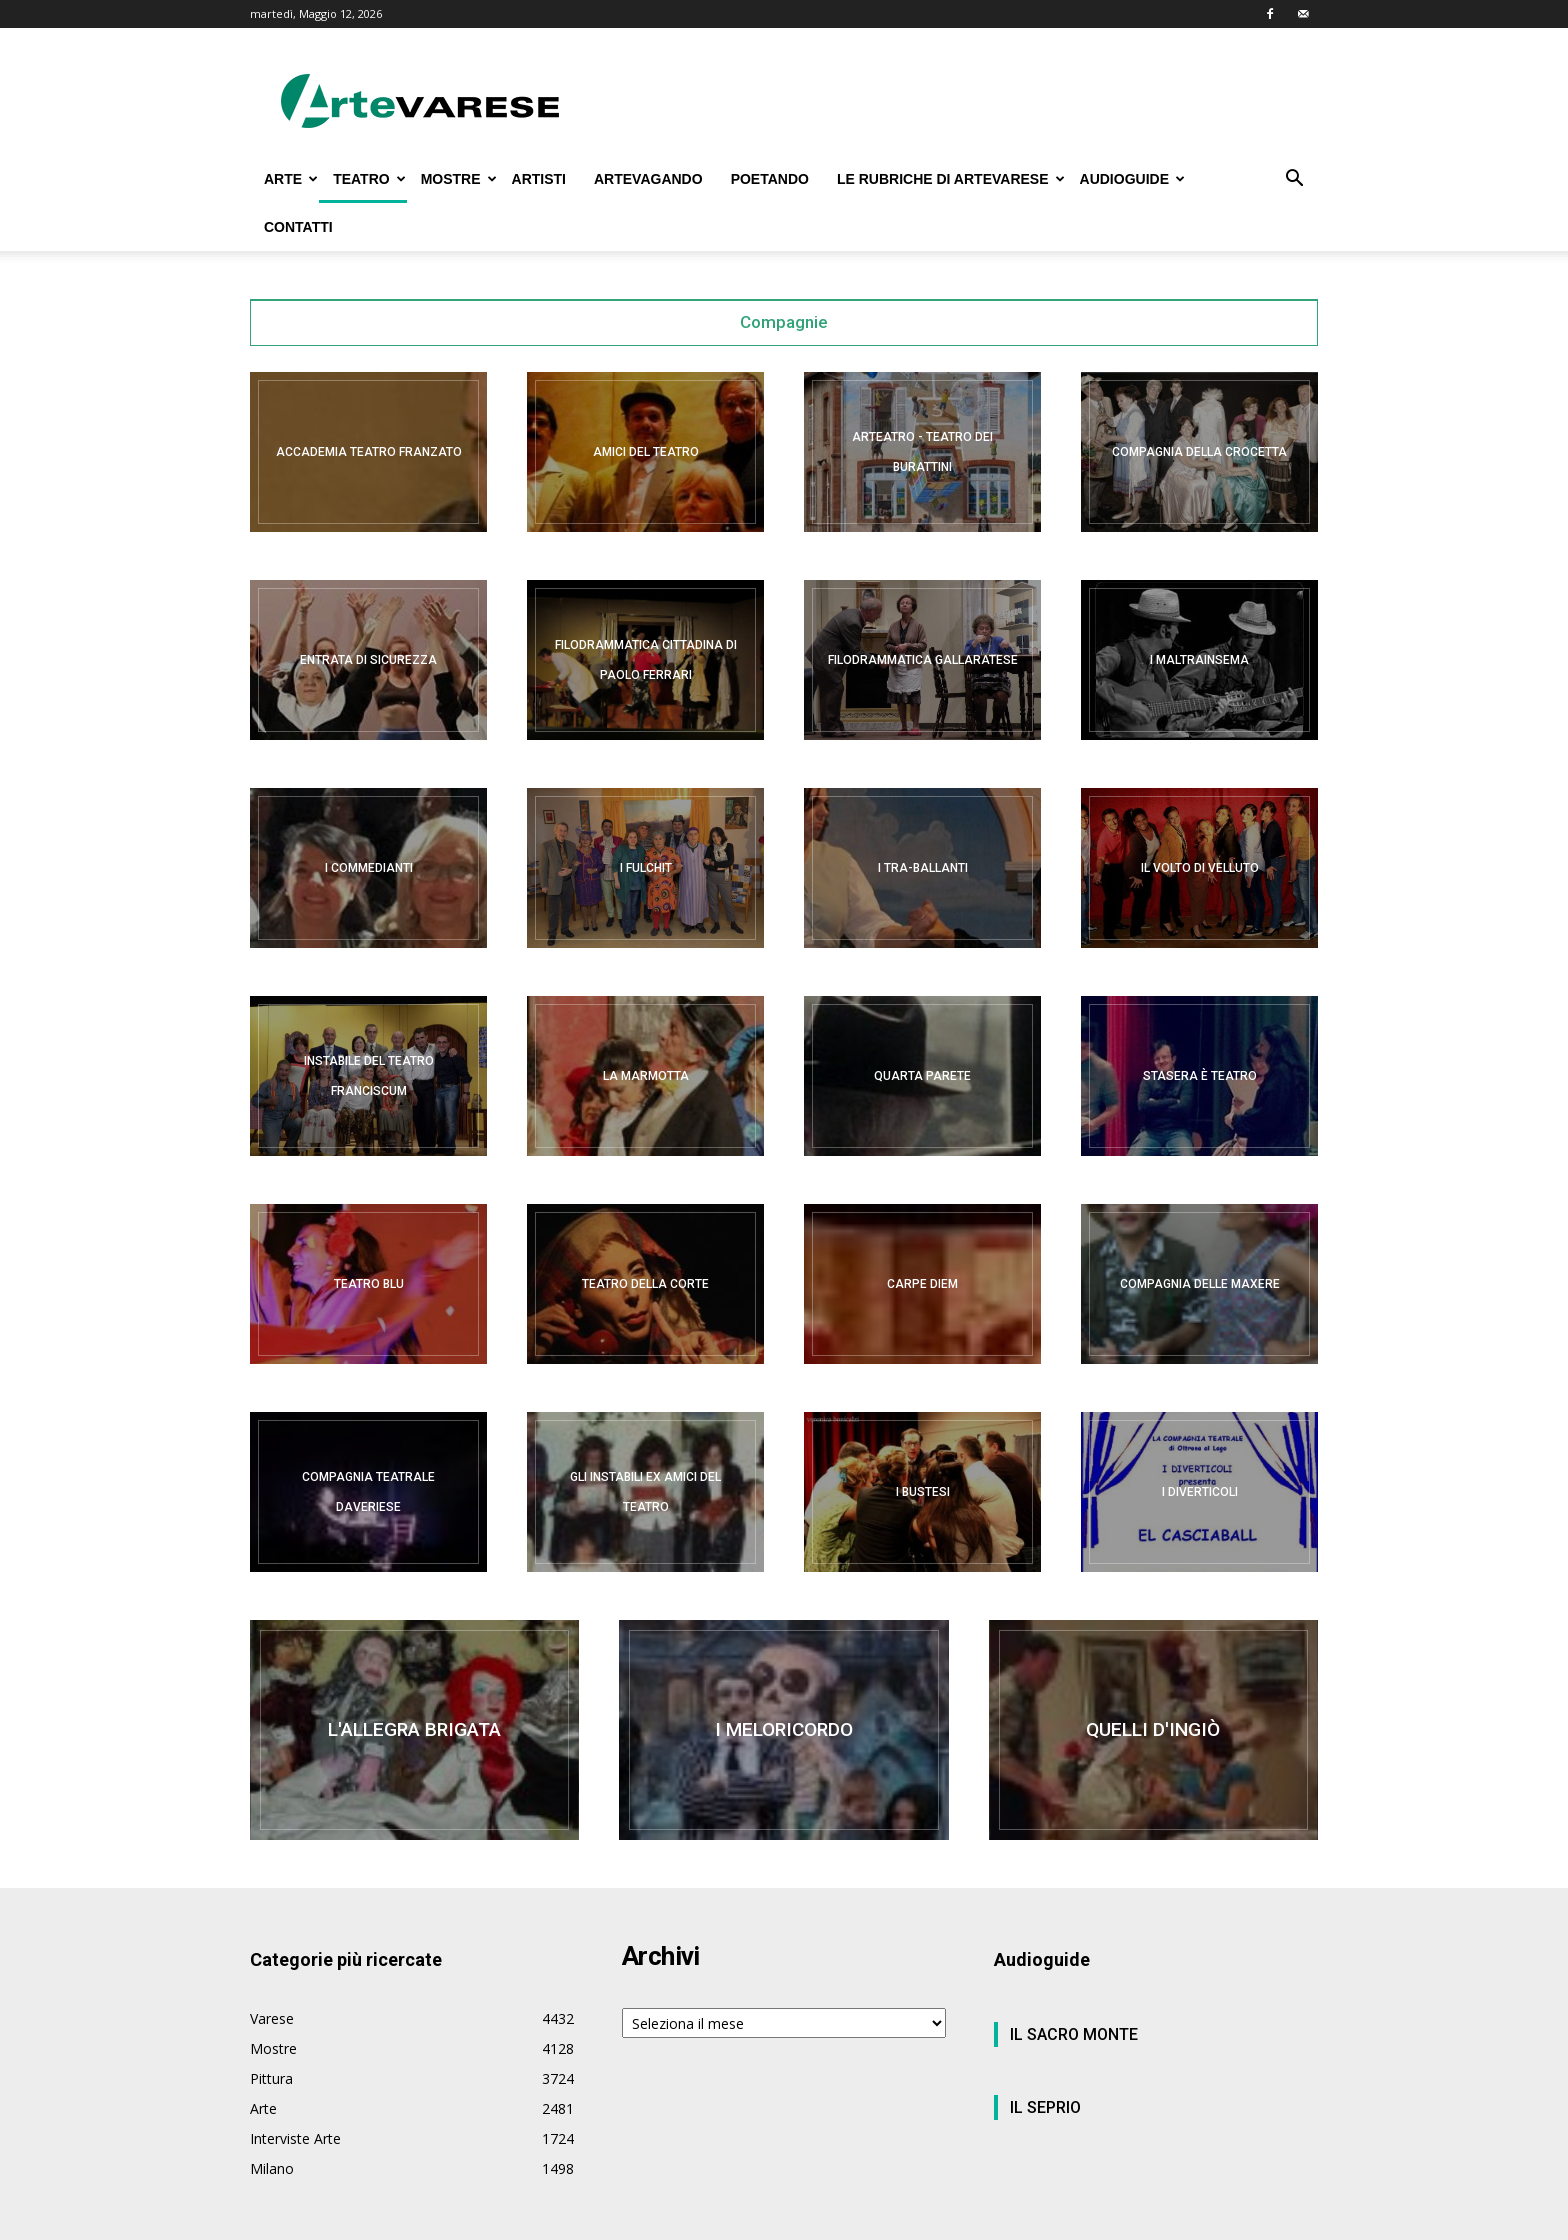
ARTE (291, 179)
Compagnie (784, 322)
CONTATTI (298, 227)
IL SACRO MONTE (1074, 2034)
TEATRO (369, 179)
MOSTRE (459, 179)
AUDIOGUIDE (1132, 179)
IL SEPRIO (1045, 2107)
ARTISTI (539, 179)
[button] (1294, 180)
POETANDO (770, 179)
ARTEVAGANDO (648, 179)
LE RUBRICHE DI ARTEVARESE (951, 179)
